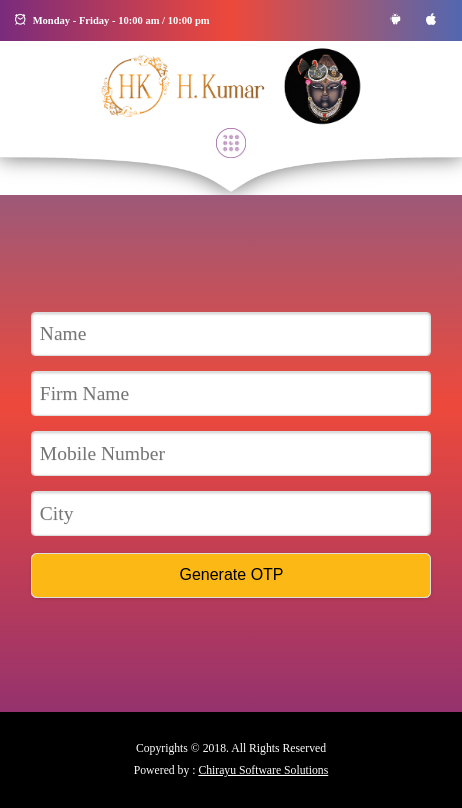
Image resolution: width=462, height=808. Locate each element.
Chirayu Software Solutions (263, 770)
